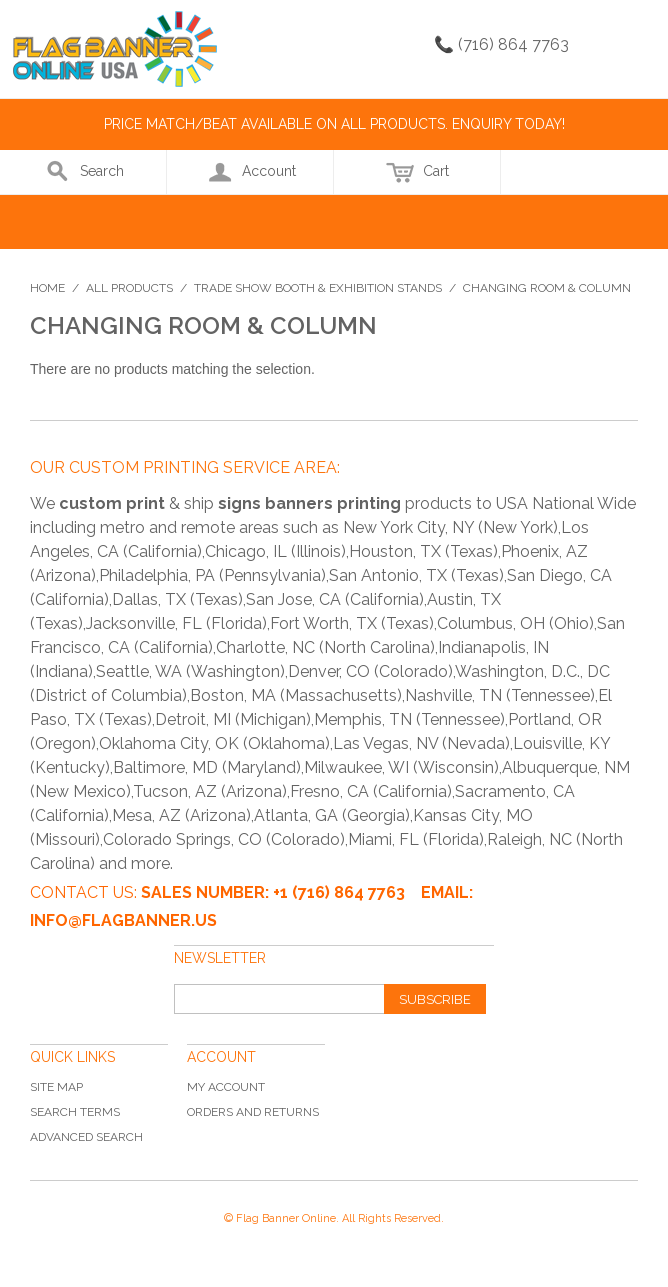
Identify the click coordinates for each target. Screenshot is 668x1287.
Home (47, 288)
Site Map (56, 1087)
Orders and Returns (253, 1112)
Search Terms (75, 1112)
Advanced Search (86, 1137)
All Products (129, 288)
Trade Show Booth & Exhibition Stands (318, 288)
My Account (226, 1087)
